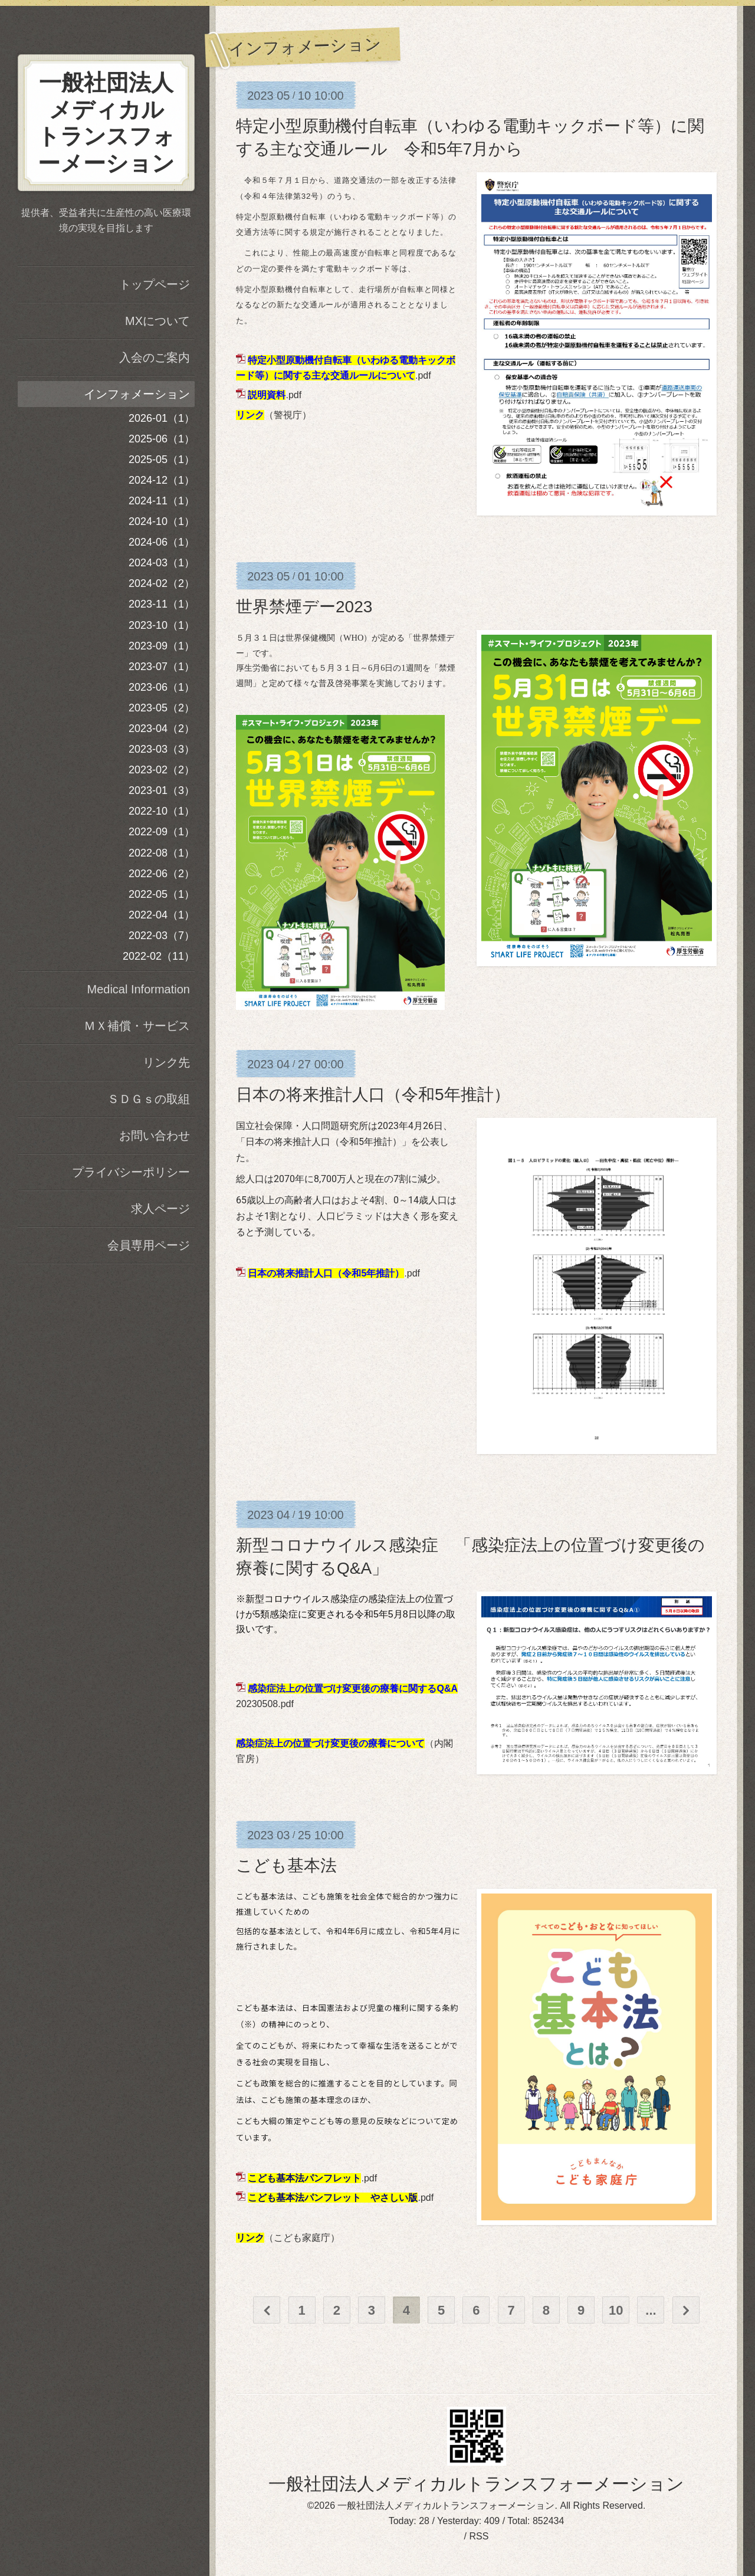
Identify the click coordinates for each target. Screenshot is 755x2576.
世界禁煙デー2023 (304, 607)
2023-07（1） (162, 666)
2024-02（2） (162, 583)
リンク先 (166, 1062)
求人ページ (160, 1208)
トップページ (154, 284)
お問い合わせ (154, 1135)
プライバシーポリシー (131, 1172)
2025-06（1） (162, 439)
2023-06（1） (162, 687)
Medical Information (138, 989)
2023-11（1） (162, 604)
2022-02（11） (159, 956)
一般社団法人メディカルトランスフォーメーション (476, 2483)
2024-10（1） (162, 521)
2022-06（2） (162, 874)
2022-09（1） (162, 832)
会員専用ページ (148, 1245)
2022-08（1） (162, 853)
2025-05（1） (162, 459)
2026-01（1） (162, 418)
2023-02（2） (162, 770)
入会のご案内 (154, 357)
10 (616, 2310)
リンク (250, 415)
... (651, 2310)
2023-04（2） (162, 728)
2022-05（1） (162, 894)
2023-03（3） (162, 749)
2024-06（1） (162, 542)
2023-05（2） (162, 708)
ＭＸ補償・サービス (137, 1025)
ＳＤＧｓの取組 (148, 1098)
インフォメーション (137, 394)
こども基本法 (286, 1865)
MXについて (157, 320)
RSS (478, 2536)
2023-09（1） (162, 646)
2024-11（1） (162, 501)
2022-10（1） (162, 811)
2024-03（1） (162, 563)
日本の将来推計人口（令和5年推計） (373, 1094)
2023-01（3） (162, 790)
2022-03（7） (162, 935)
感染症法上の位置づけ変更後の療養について (330, 1743)
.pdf (274, 395)
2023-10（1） (162, 625)
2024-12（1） (162, 480)
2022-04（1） (162, 915)
